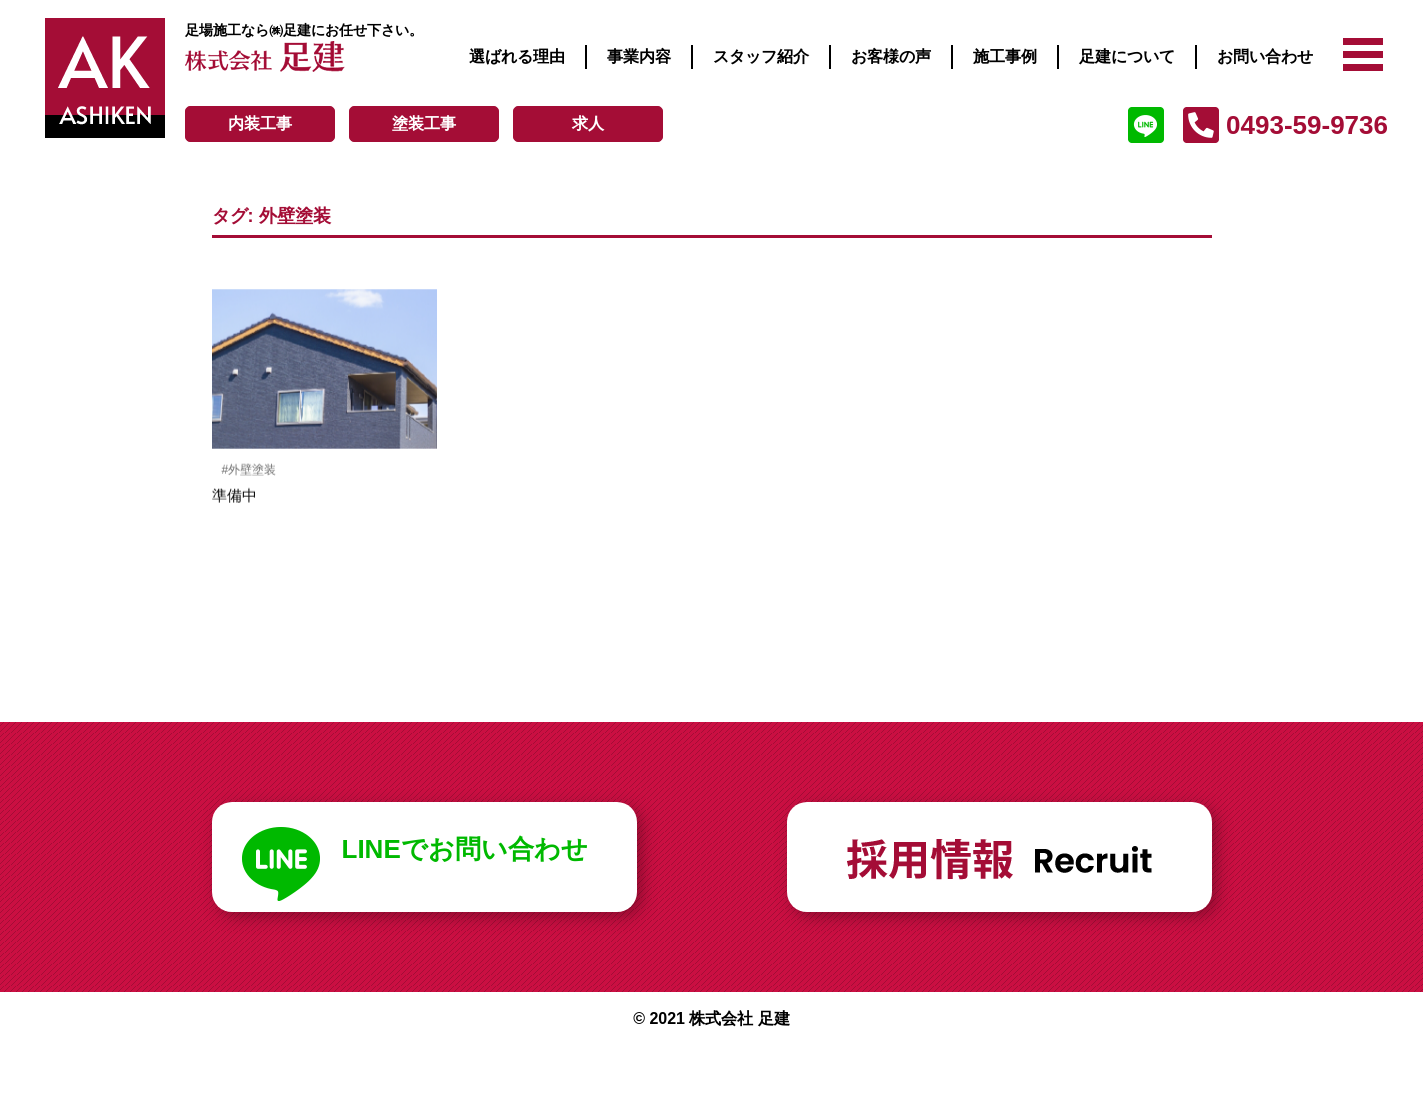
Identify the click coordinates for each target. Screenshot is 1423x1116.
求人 (588, 123)
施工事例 (1005, 56)
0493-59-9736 (1307, 125)
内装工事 (260, 123)
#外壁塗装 (249, 471)
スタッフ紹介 (761, 56)
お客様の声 (891, 56)
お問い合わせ (1265, 56)
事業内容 (639, 56)
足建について (1127, 56)
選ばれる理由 (517, 56)
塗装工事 (424, 123)
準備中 (234, 496)
